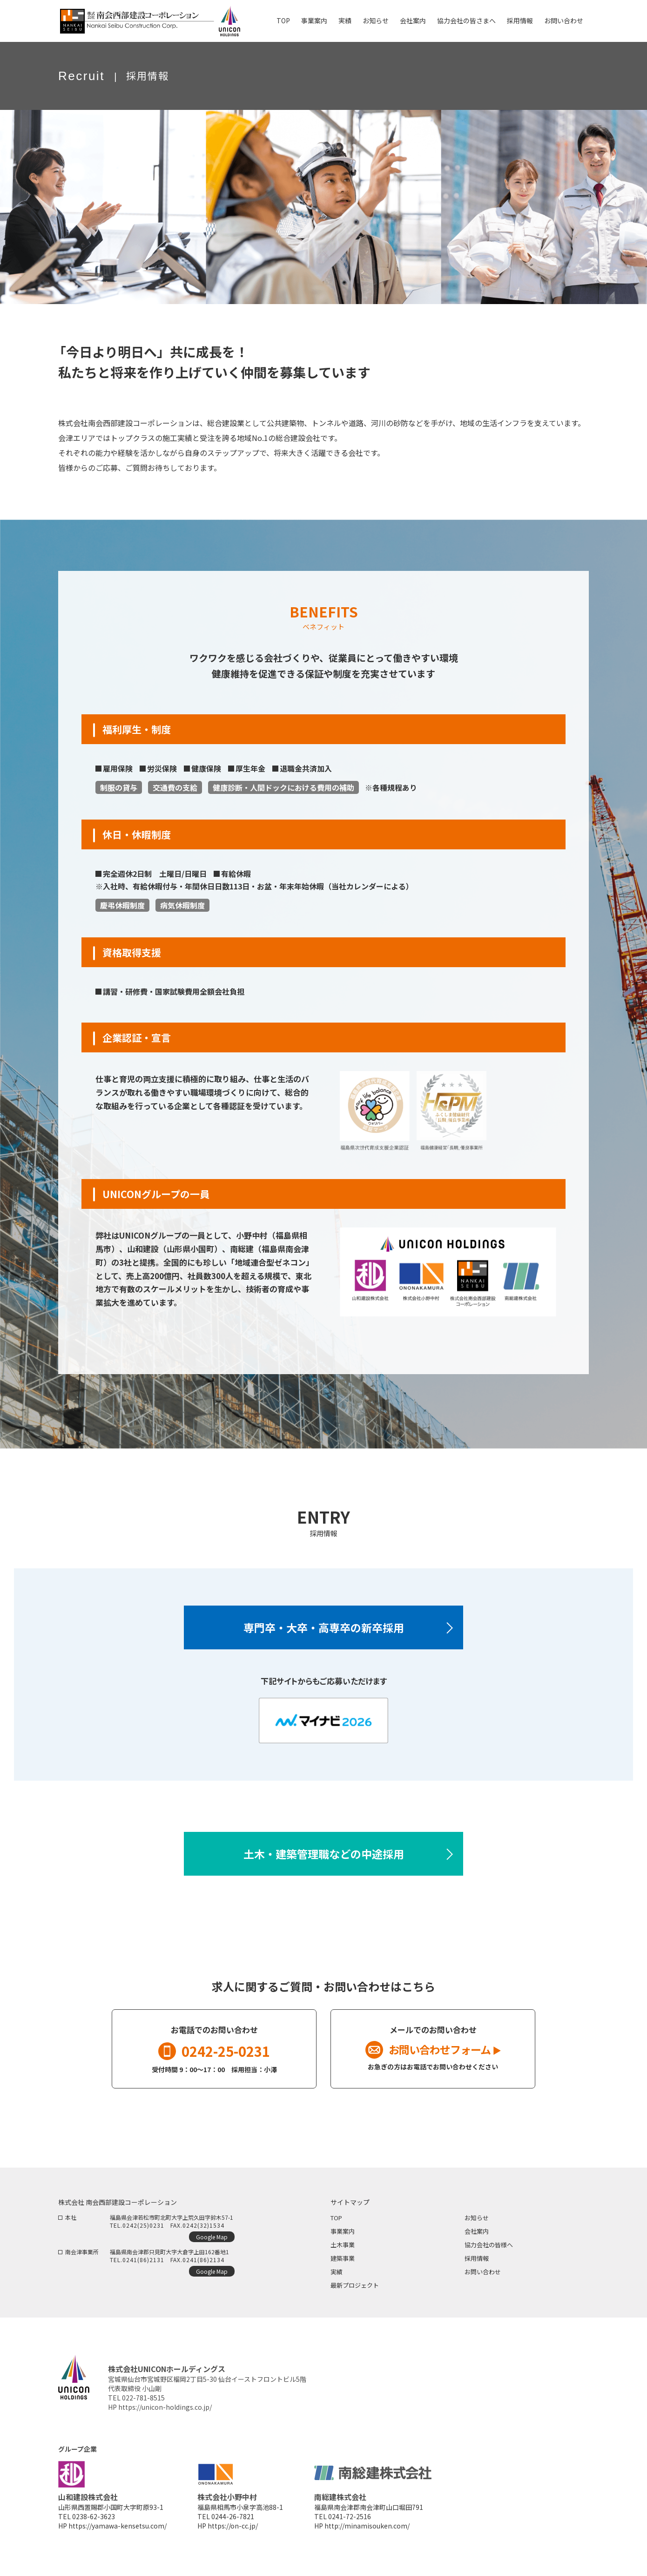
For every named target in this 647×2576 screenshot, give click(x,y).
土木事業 (342, 2244)
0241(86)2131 (143, 2260)
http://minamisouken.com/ (367, 2525)
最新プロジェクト (354, 2285)
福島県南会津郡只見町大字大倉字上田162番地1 (169, 2252)
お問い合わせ (483, 2271)
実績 (336, 2271)
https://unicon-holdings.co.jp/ (165, 2407)
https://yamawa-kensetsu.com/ (117, 2525)
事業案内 (342, 2231)
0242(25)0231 (143, 2225)
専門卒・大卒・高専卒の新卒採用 (323, 1627)
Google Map (212, 2237)
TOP (336, 2217)
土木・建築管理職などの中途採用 (323, 1854)
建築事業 (342, 2258)
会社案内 (477, 2231)
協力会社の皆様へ (489, 2244)
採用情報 (477, 2258)
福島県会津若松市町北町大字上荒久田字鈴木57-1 (171, 2217)
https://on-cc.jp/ (233, 2525)
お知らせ (477, 2217)
